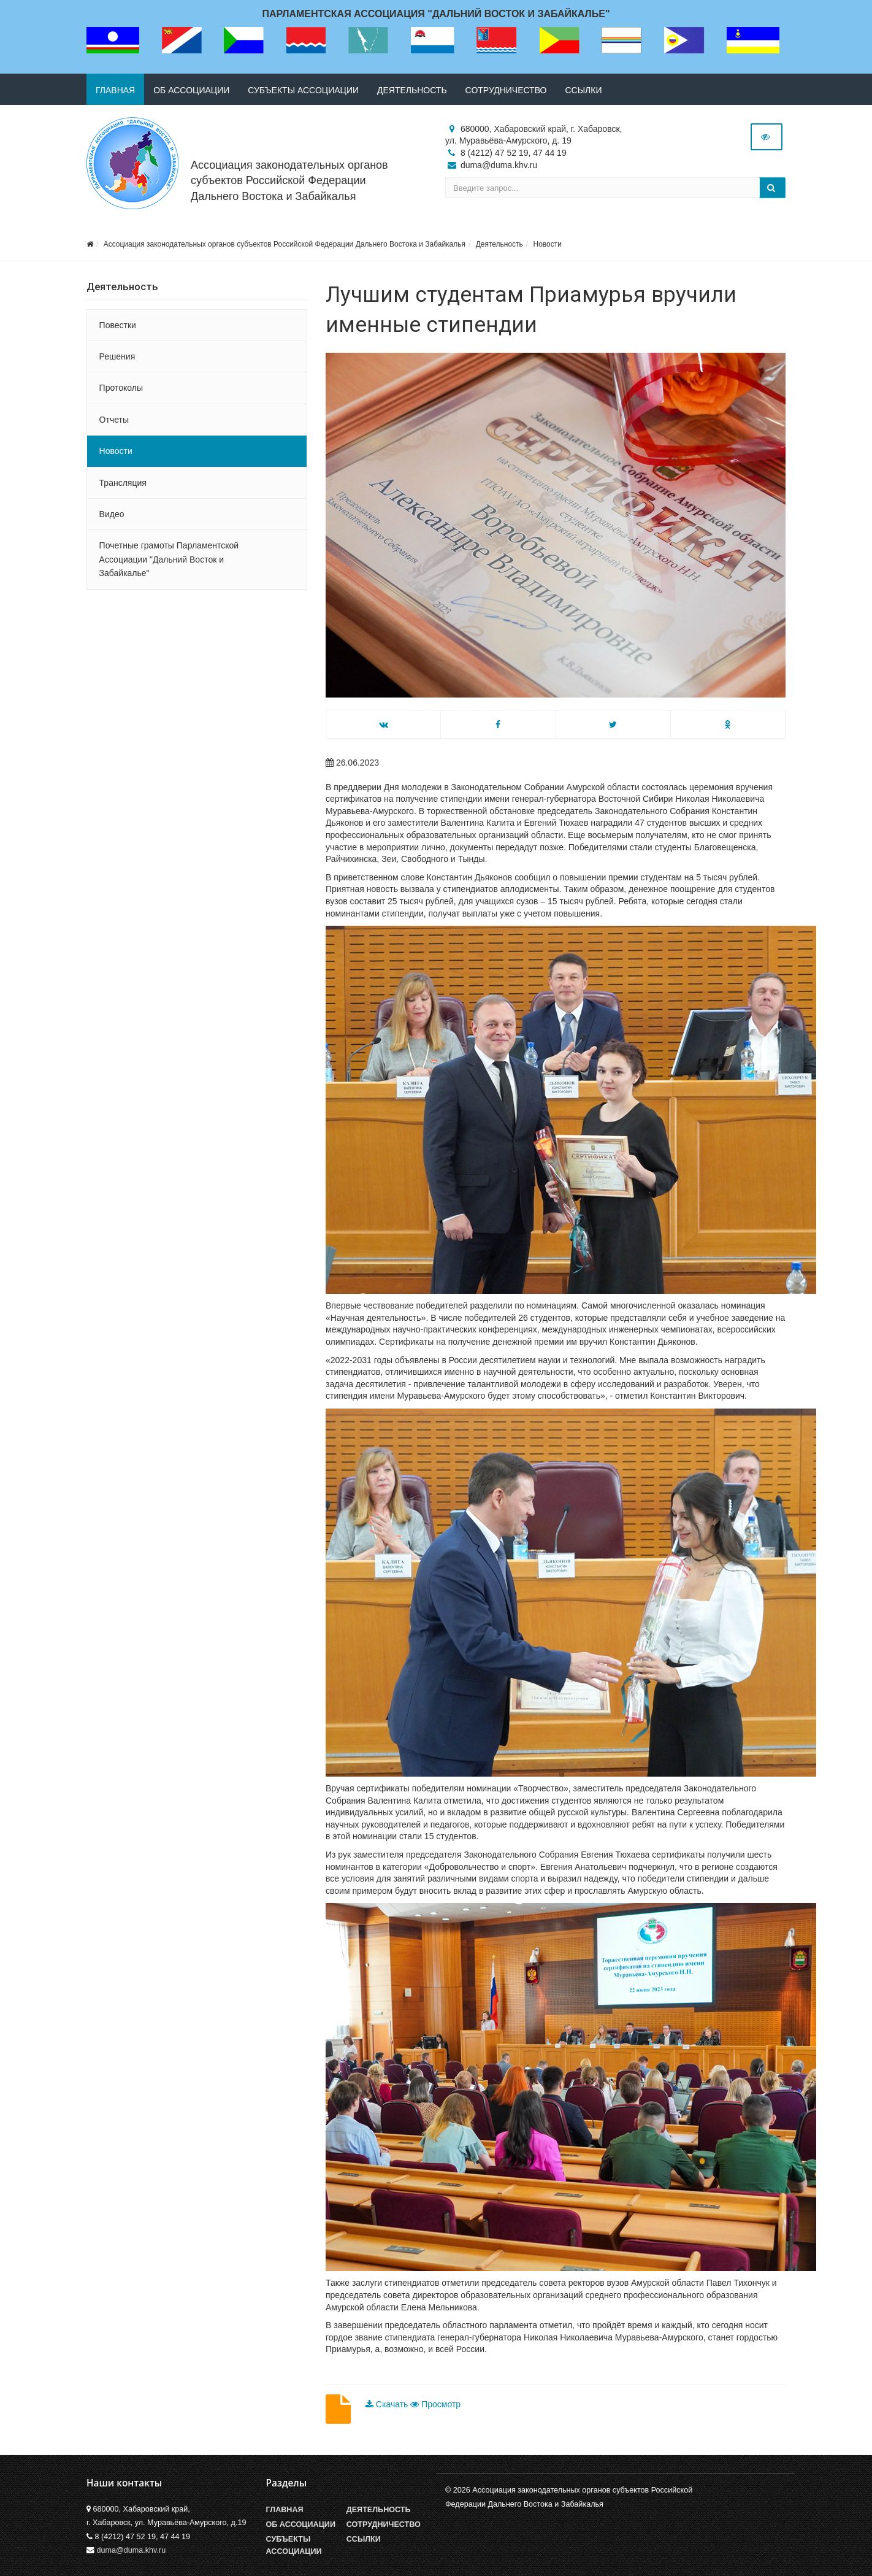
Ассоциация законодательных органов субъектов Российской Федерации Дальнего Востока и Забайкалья (289, 180)
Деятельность (412, 90)
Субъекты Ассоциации (294, 2545)
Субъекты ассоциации (303, 90)
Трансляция (123, 483)
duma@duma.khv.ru (131, 2550)
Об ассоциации (191, 90)
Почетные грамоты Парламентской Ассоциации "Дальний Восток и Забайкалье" (169, 559)
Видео (111, 514)
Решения (117, 356)
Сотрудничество (506, 90)
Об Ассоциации (300, 2524)
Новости (547, 244)
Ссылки (583, 90)
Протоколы (121, 388)
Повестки (117, 325)
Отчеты (114, 420)
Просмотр (435, 2404)
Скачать (387, 2404)
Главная (115, 90)
